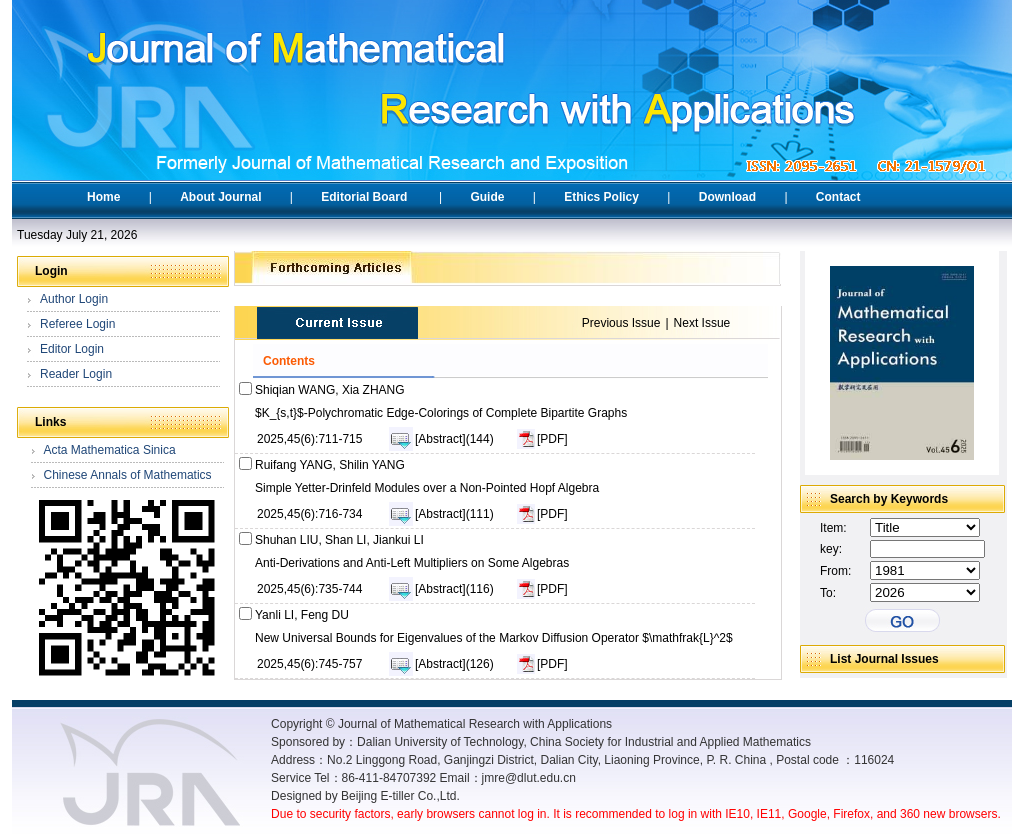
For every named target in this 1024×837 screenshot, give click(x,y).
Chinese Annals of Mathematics (128, 475)
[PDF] (552, 439)
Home (103, 197)
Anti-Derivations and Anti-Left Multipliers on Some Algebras (412, 563)
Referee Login (77, 324)
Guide (487, 197)
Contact (838, 197)
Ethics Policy (601, 197)
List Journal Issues (884, 659)
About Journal (220, 197)
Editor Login (72, 349)
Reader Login (76, 374)
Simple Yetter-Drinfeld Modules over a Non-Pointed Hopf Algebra (427, 488)
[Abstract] (440, 439)
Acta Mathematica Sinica (110, 450)
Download (727, 197)
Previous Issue (621, 323)
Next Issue (702, 323)
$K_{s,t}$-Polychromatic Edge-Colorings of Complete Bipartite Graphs (441, 413)
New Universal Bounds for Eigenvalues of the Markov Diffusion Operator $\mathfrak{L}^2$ (494, 638)
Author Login (74, 299)
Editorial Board (364, 197)
